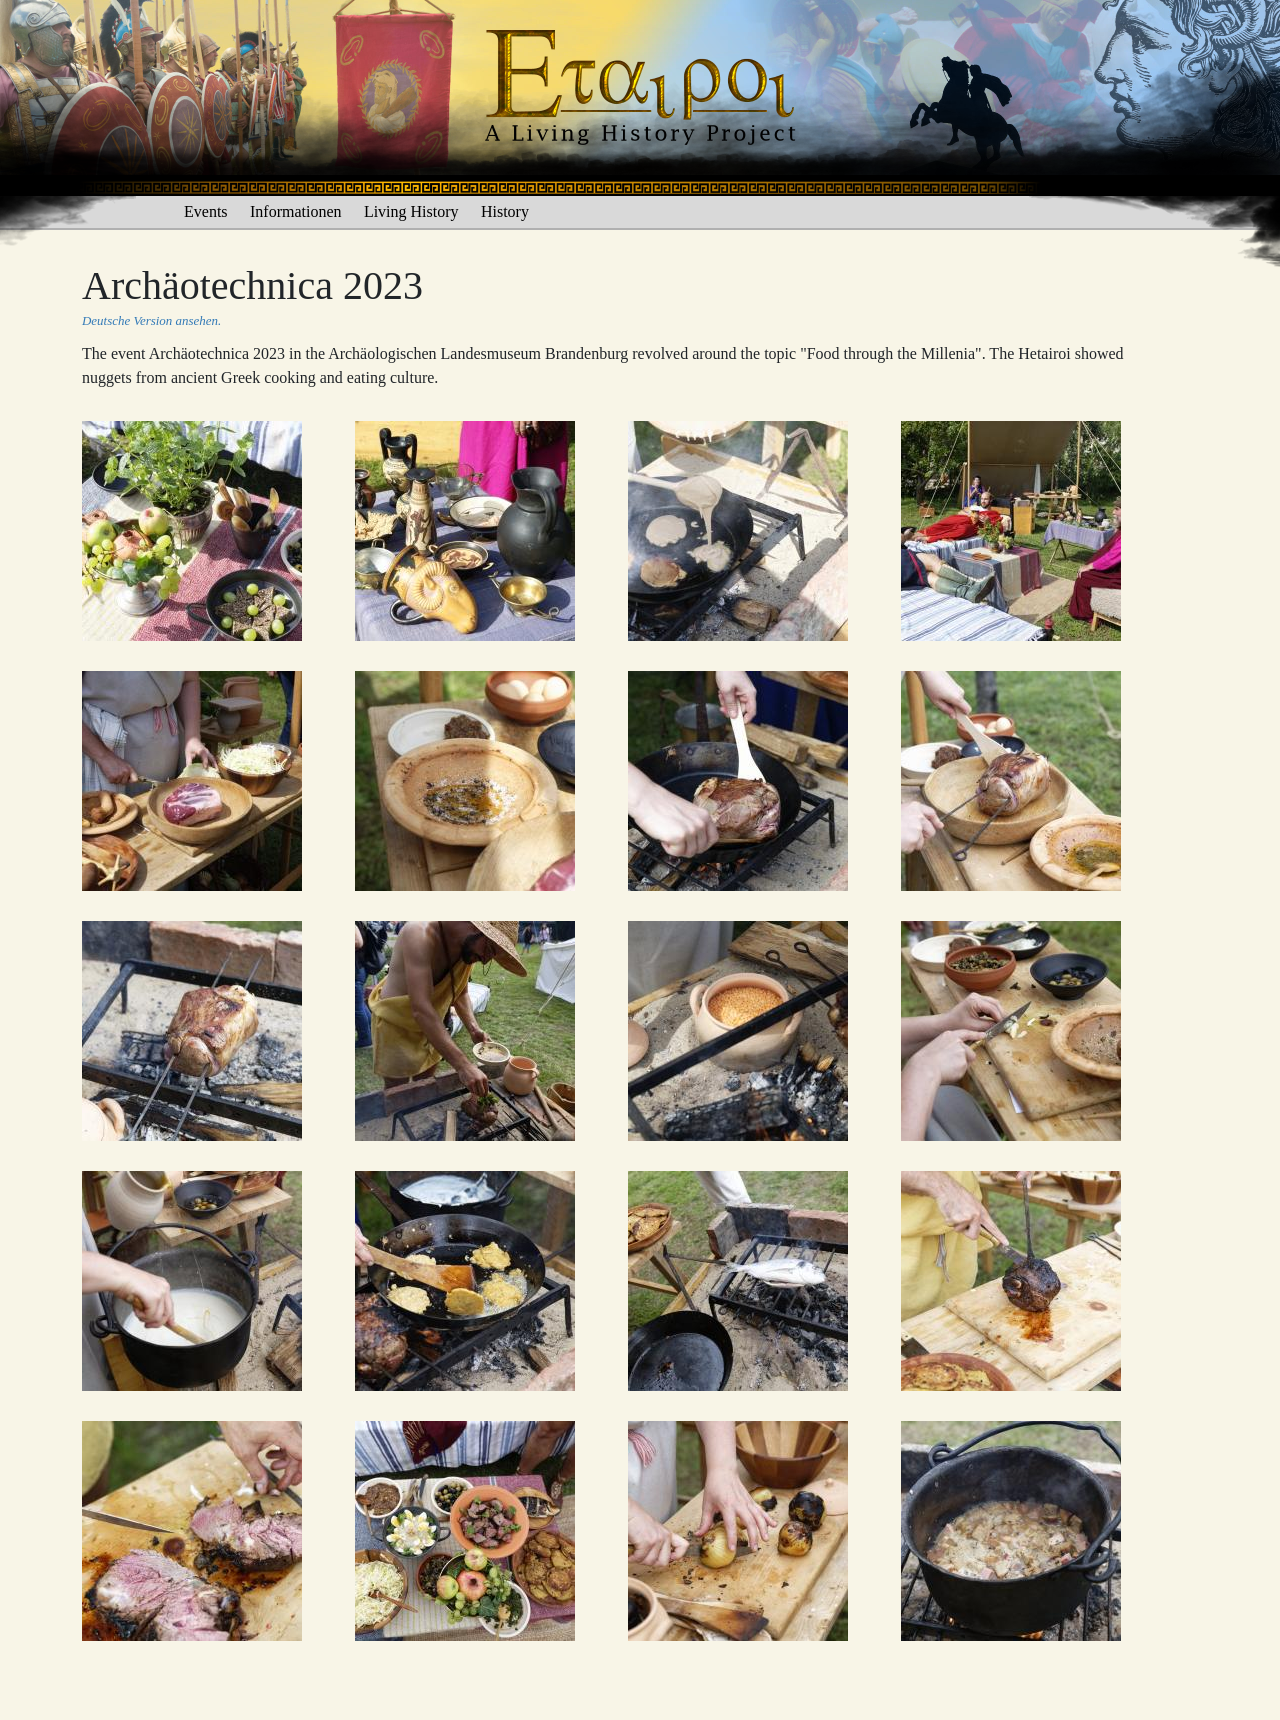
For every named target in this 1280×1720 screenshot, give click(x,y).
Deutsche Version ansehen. (151, 320)
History (505, 211)
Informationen (296, 211)
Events (206, 211)
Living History (411, 211)
